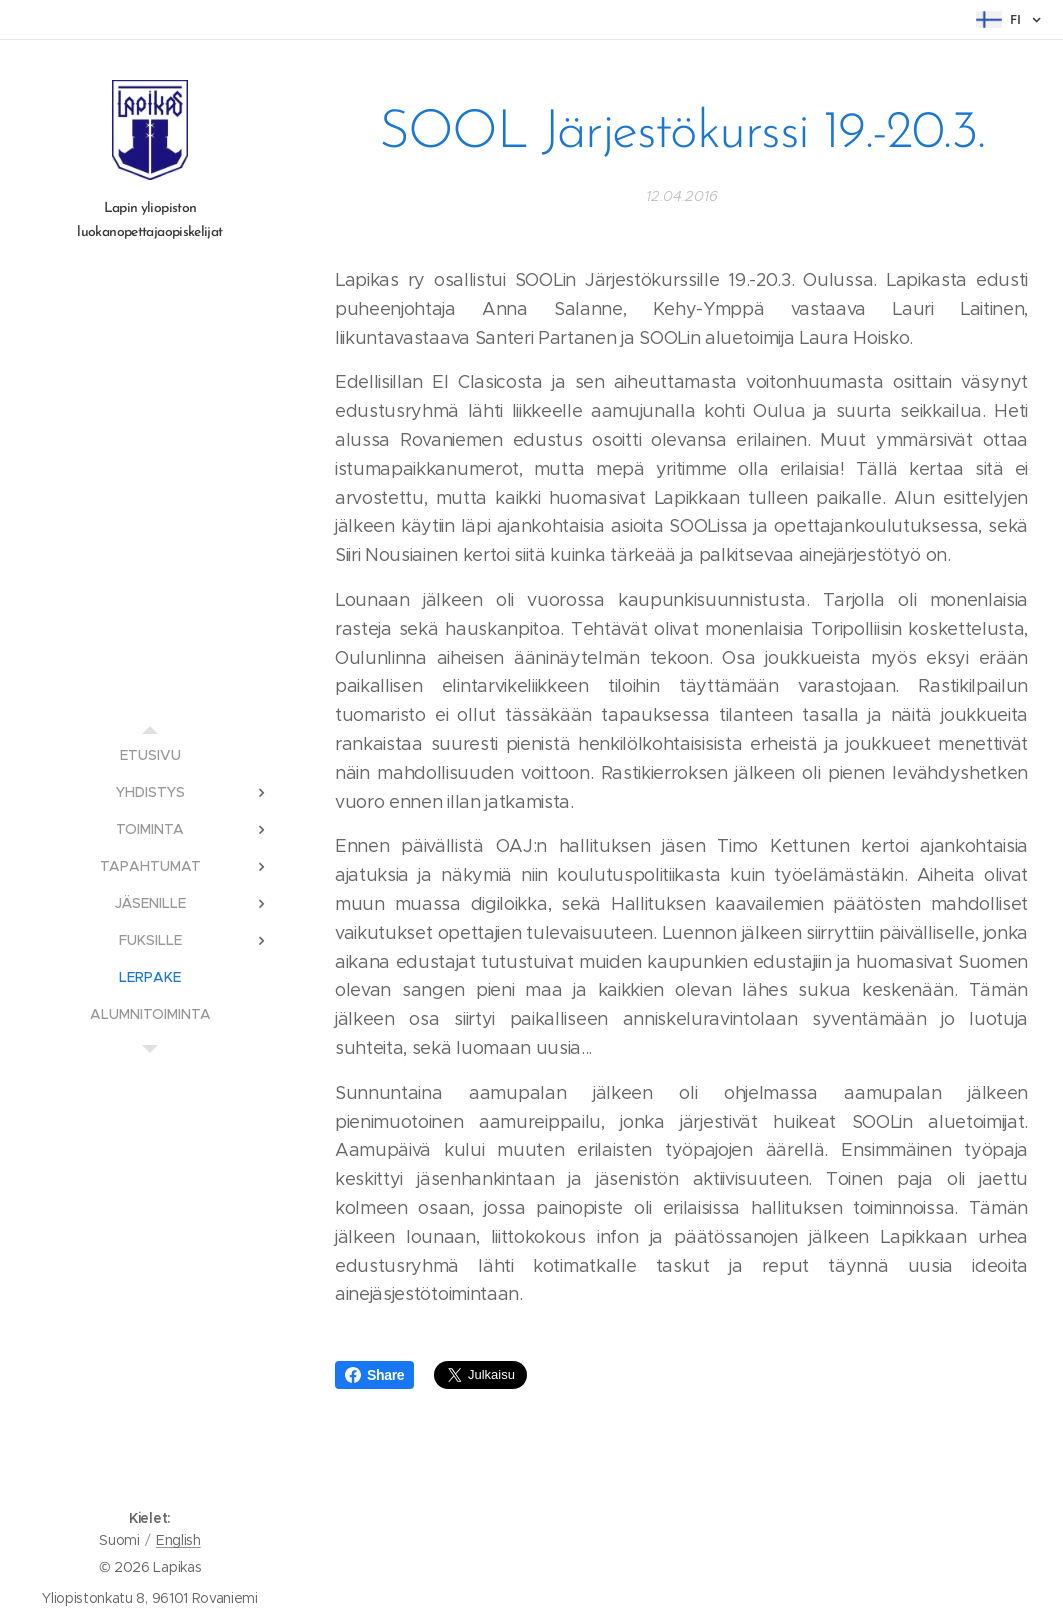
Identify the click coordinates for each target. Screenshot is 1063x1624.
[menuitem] (150, 755)
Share (374, 1375)
